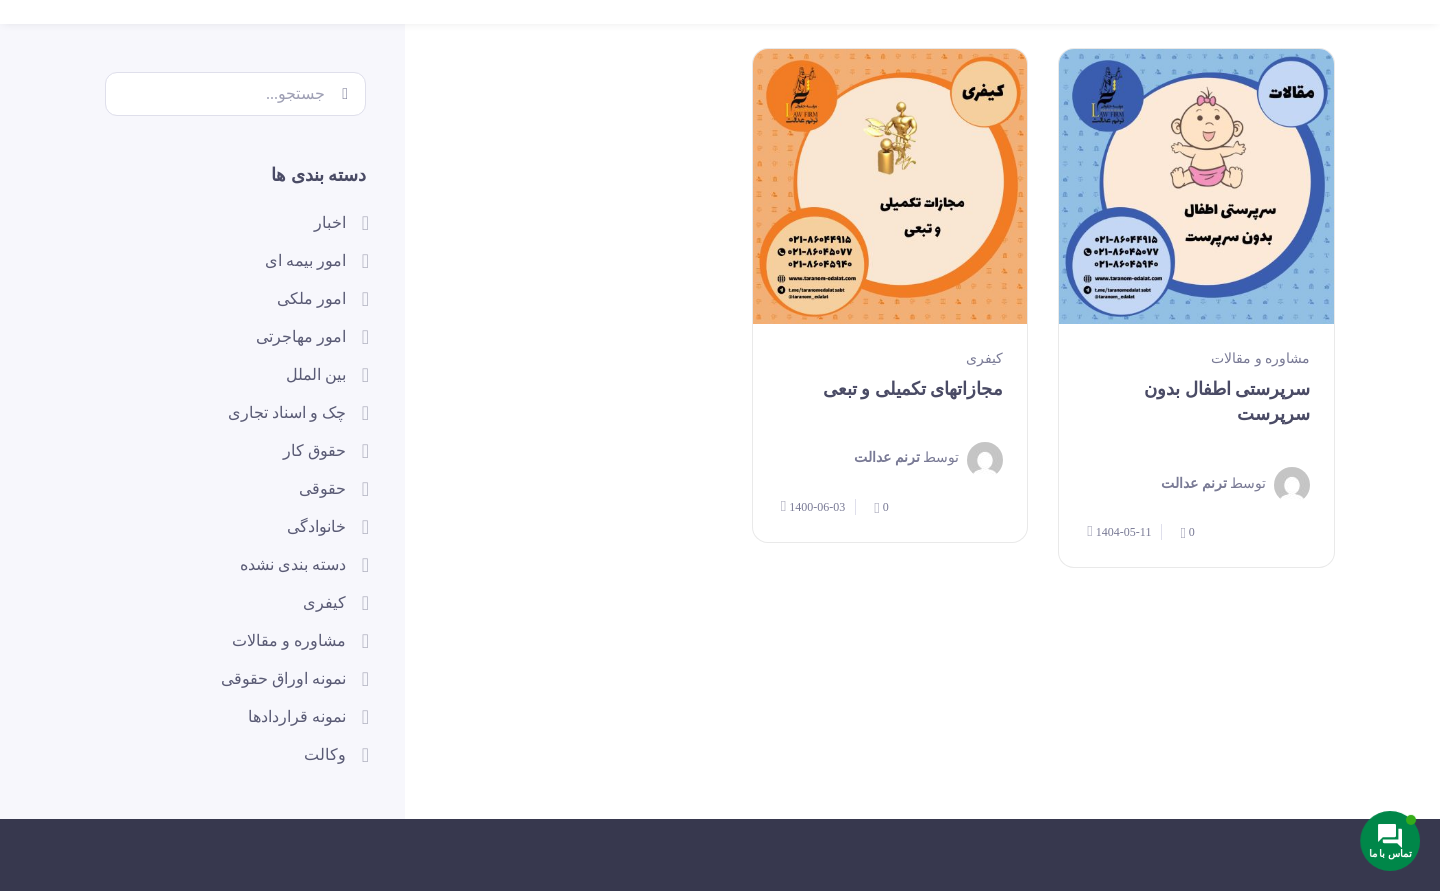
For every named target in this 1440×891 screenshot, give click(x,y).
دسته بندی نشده (293, 564)
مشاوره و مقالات (1260, 358)
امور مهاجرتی (301, 336)
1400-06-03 (813, 506)
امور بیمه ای (305, 260)
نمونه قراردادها (297, 716)
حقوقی (322, 488)
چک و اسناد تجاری (287, 412)
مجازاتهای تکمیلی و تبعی (913, 389)
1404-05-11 (1119, 531)
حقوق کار (314, 450)
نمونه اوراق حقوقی (283, 678)
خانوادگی (316, 526)
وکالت (325, 754)
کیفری (984, 358)
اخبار (330, 222)
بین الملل (316, 374)
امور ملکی (311, 298)
